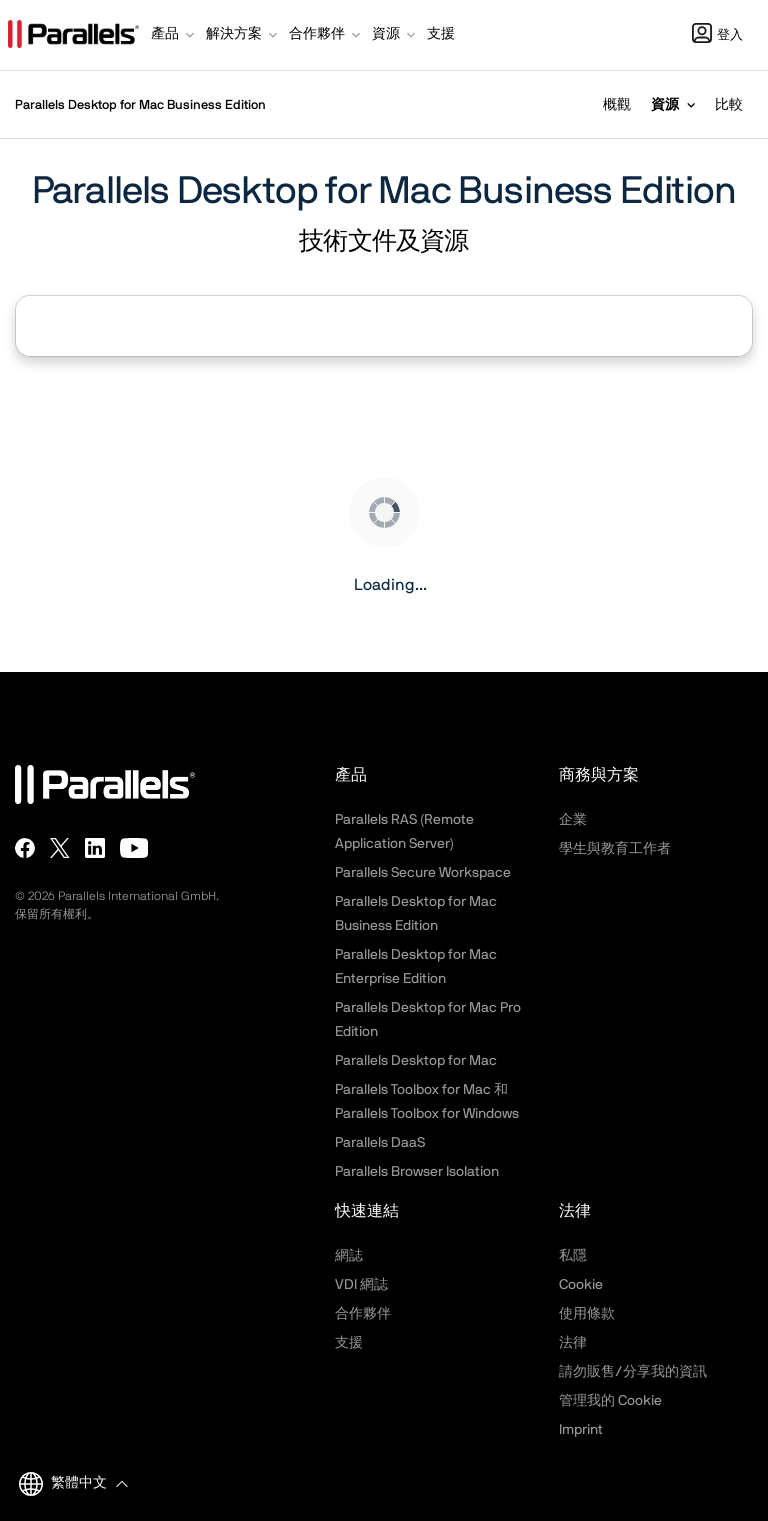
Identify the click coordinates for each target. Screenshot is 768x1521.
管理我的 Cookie (610, 1401)
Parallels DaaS (380, 1143)
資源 (665, 105)
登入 (717, 35)
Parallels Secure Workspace (423, 873)
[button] (174, 36)
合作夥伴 (363, 1314)
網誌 (349, 1256)
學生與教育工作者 (615, 849)
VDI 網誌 (361, 1285)
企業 (573, 820)
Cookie (581, 1285)
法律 (573, 1343)
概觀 (617, 105)
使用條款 (587, 1314)
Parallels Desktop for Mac (416, 1061)
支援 (349, 1343)
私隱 (573, 1256)
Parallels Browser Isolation (417, 1172)
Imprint (581, 1430)
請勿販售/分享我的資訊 (633, 1372)
